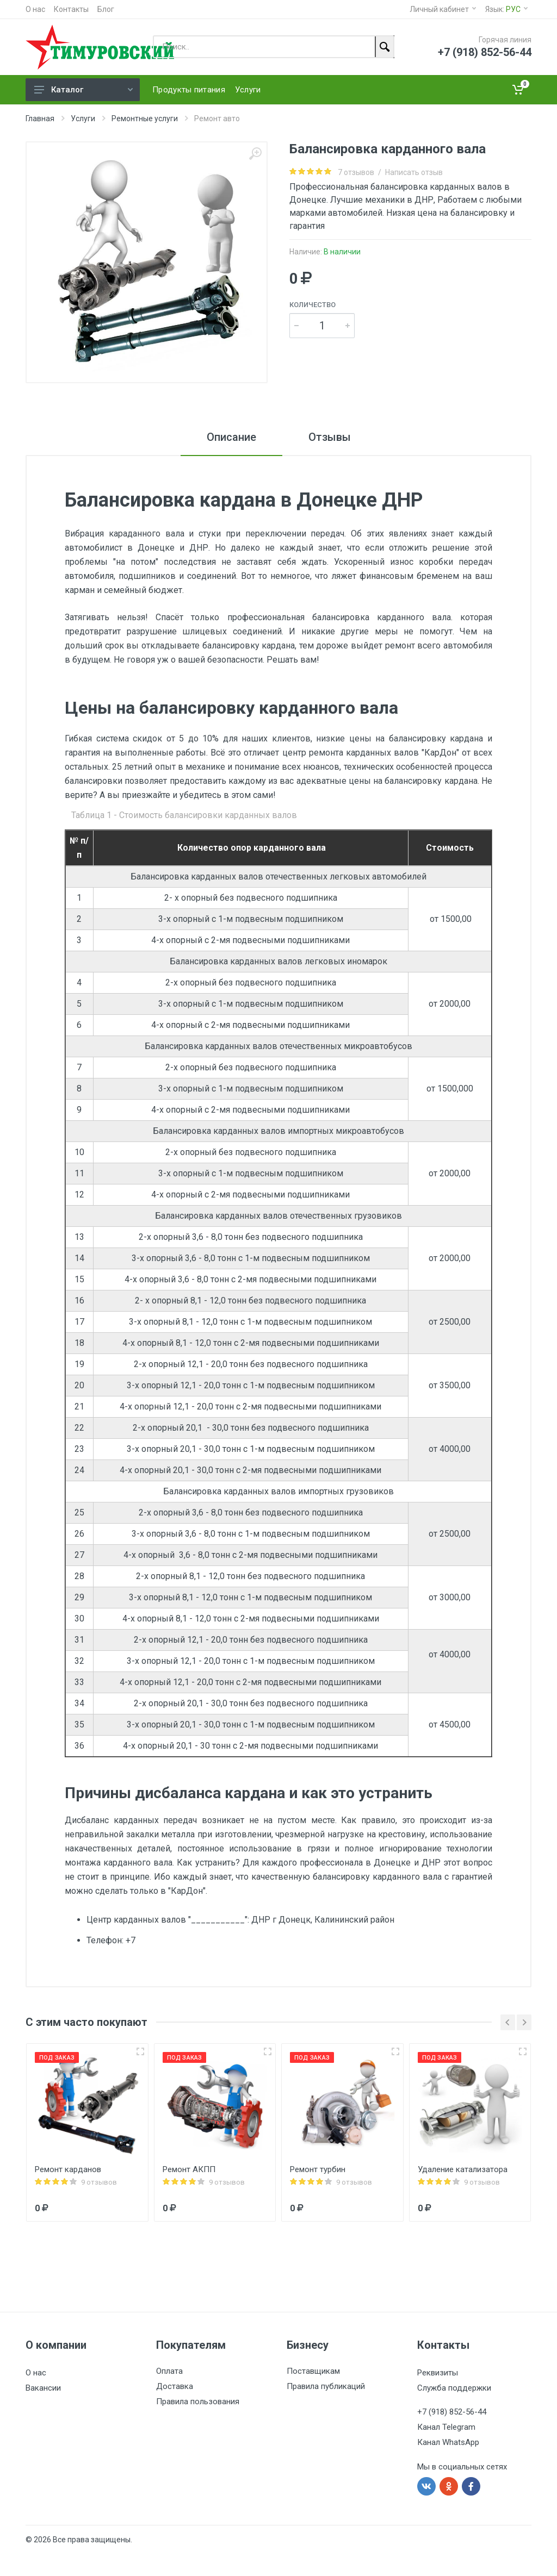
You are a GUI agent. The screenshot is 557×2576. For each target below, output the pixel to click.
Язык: (506, 9)
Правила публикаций (326, 2386)
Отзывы (329, 437)
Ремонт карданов (68, 2169)
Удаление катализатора (463, 2169)
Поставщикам (313, 2371)
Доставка (174, 2386)
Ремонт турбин (317, 2169)
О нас (35, 9)
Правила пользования (197, 2401)
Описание (231, 437)
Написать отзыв (414, 172)
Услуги (83, 118)
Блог (105, 9)
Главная (40, 118)
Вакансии (43, 2388)
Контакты (71, 9)
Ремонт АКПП (189, 2169)
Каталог (83, 90)
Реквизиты (437, 2373)
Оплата (169, 2371)
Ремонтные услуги (145, 118)
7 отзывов (356, 172)
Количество (312, 305)
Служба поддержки (454, 2388)
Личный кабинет (443, 9)
